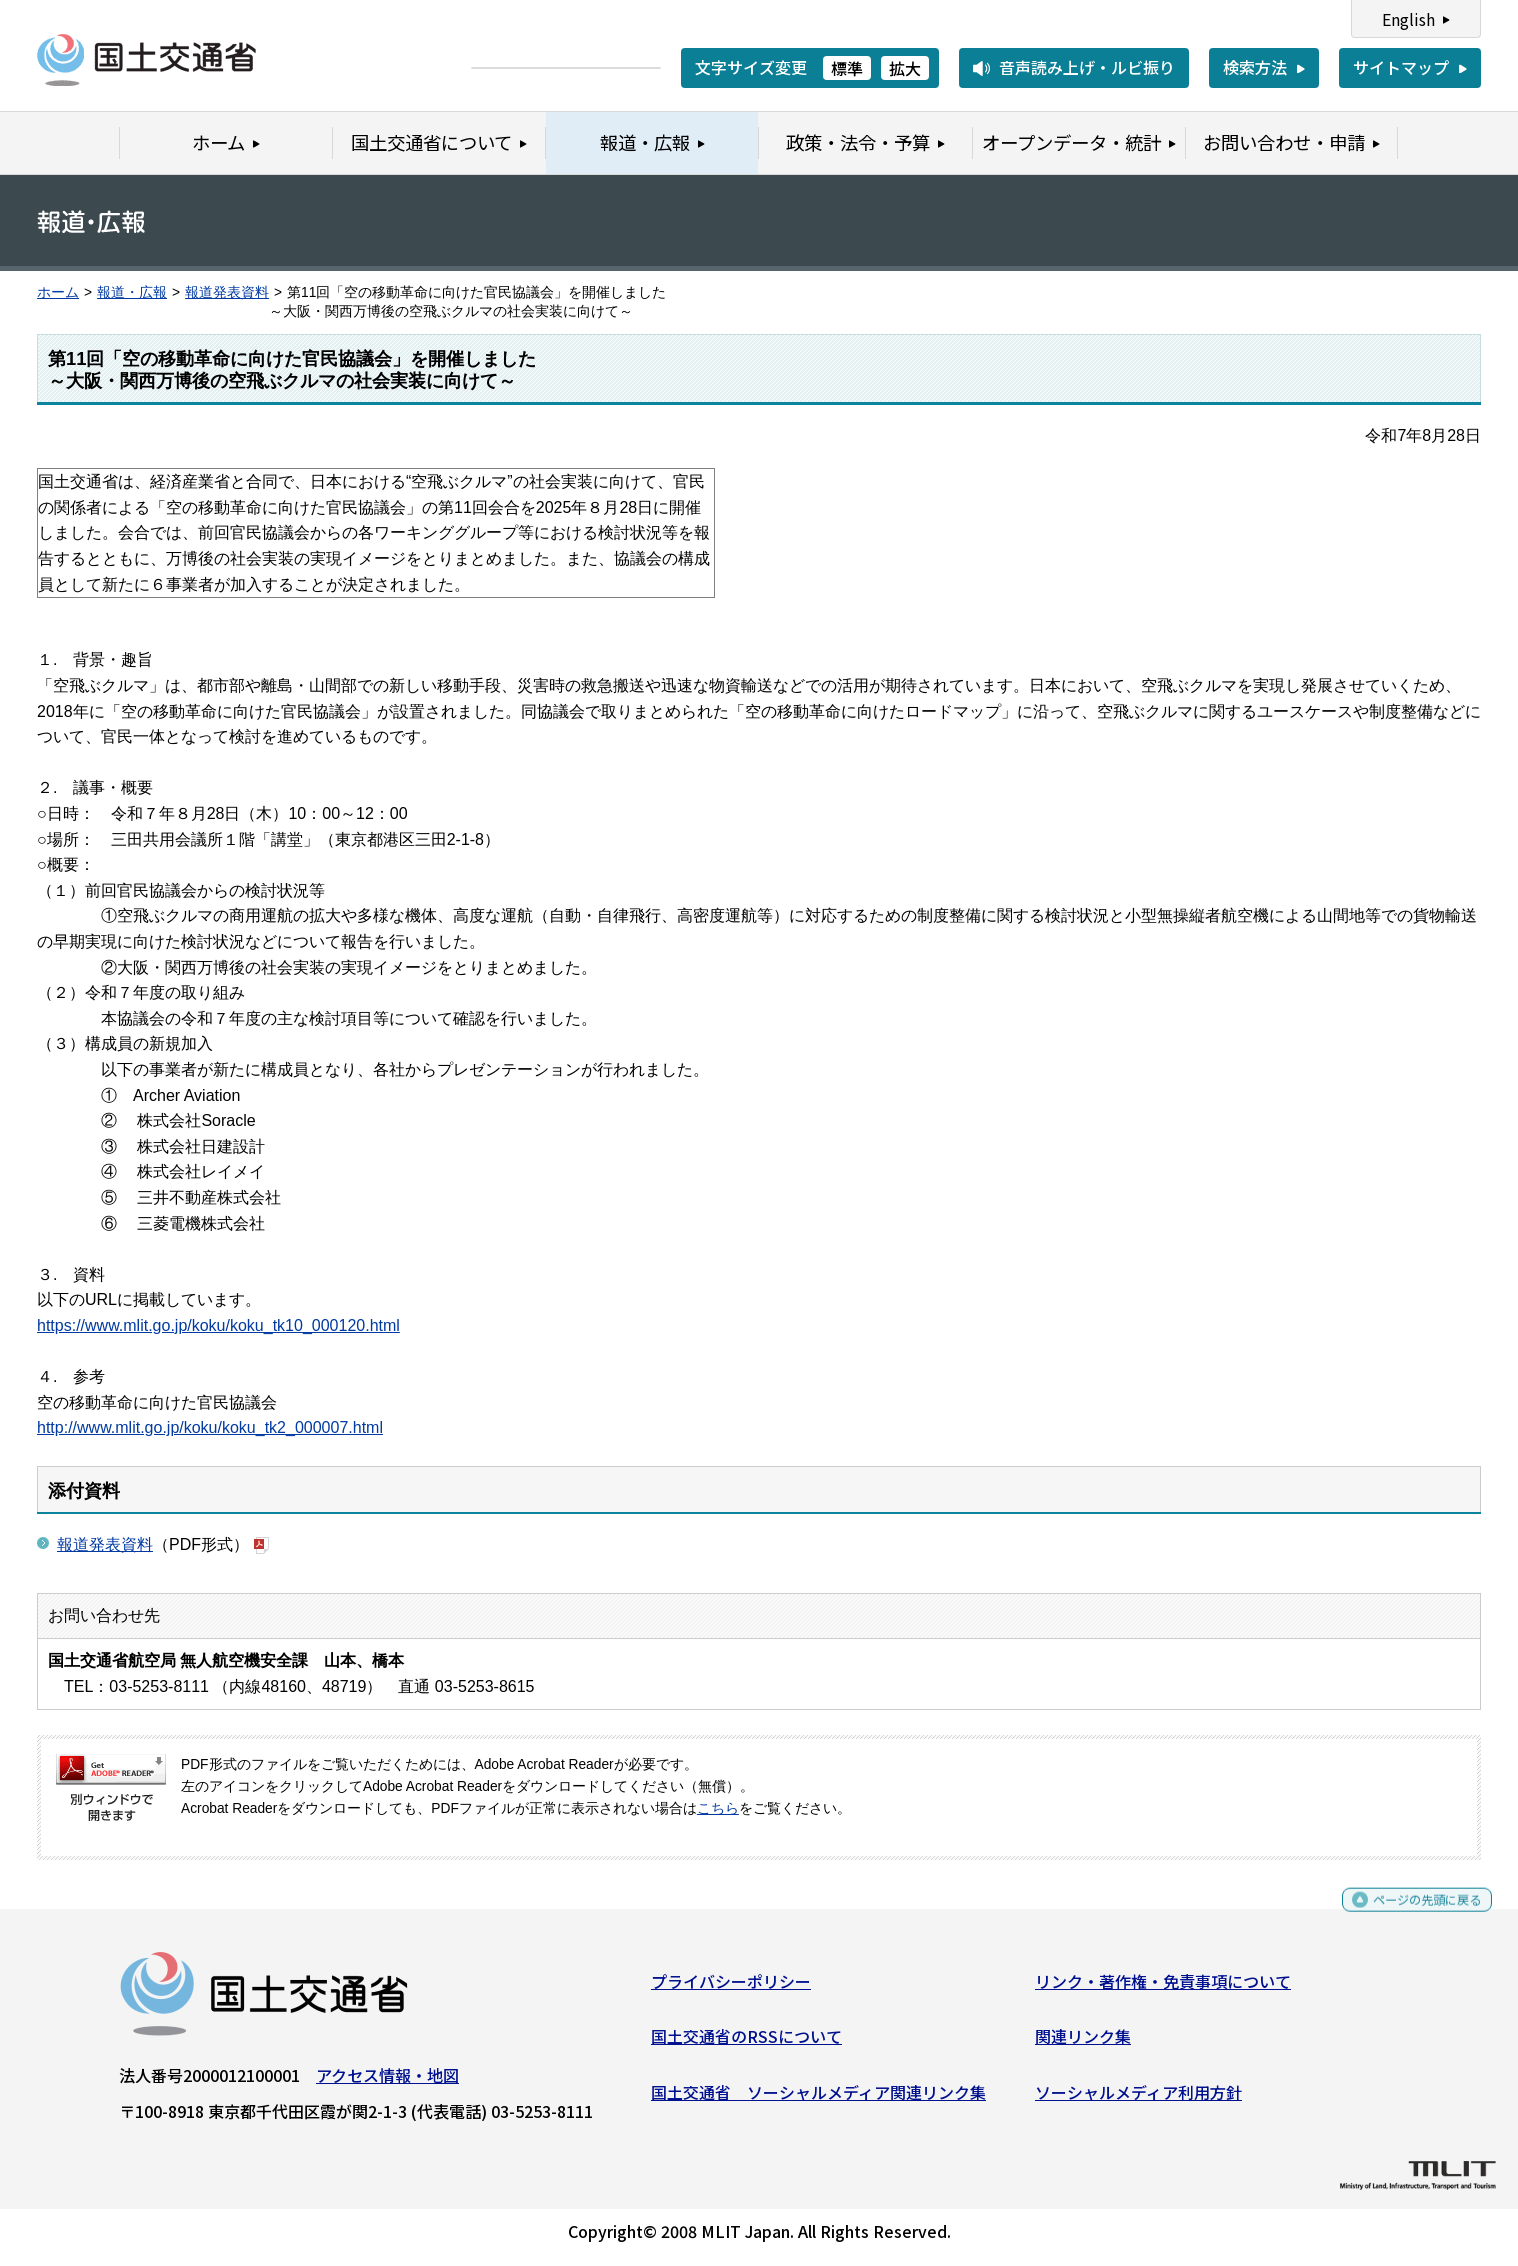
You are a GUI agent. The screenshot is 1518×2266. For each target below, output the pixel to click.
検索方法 (1255, 67)
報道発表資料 (227, 292)
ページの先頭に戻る (1410, 1915)
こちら (718, 1808)
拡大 (905, 68)
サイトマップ (1401, 67)
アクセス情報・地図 (387, 2082)
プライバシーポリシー (731, 1988)
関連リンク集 (1083, 2044)
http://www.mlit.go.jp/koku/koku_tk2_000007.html (210, 1427)
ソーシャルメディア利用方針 (1138, 2099)
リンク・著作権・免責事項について (1163, 1988)
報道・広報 (132, 292)
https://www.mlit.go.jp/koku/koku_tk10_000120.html (218, 1325)
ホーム (58, 292)
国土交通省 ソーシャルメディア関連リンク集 (818, 2099)
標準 (847, 68)
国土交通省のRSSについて (746, 2044)
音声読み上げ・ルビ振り (1087, 67)
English (1408, 19)
